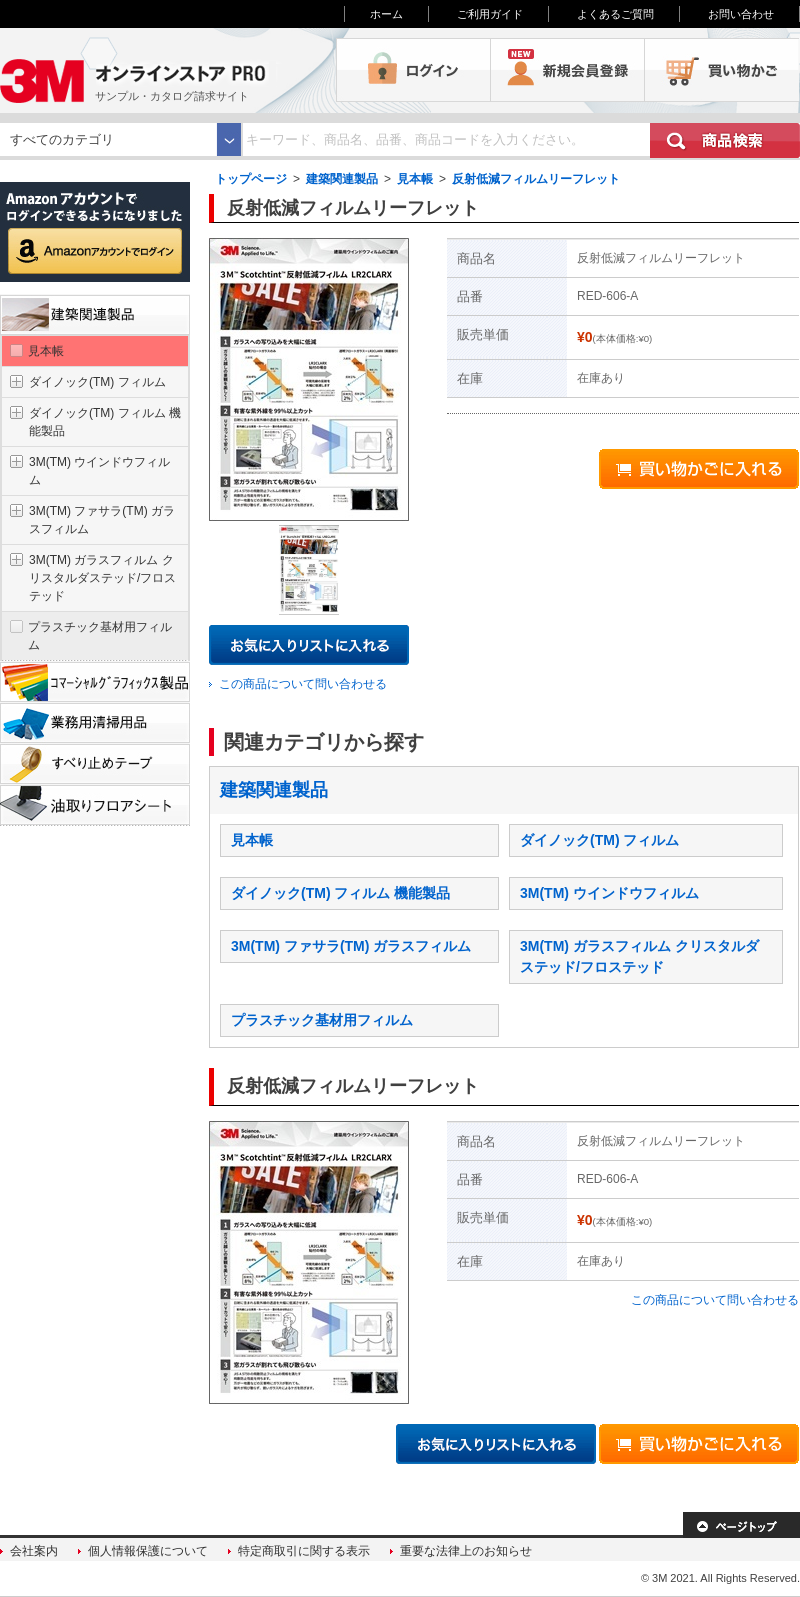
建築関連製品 (342, 179)
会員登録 (568, 70)
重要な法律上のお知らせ (466, 1551)
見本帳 (415, 179)
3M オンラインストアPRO (168, 70)
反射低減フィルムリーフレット (536, 179)
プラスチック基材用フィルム (322, 1020)
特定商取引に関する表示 (304, 1551)
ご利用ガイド (490, 14)
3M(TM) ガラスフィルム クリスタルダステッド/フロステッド (102, 578)
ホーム (386, 14)
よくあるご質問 (615, 14)
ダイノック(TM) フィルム (599, 840)
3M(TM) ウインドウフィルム (609, 893)
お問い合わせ (741, 14)
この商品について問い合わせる (303, 684)
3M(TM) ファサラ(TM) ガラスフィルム (351, 946)
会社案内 (34, 1551)
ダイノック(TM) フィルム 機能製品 (340, 893)
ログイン (413, 70)
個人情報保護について (148, 1551)
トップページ (251, 179)
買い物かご (722, 70)
